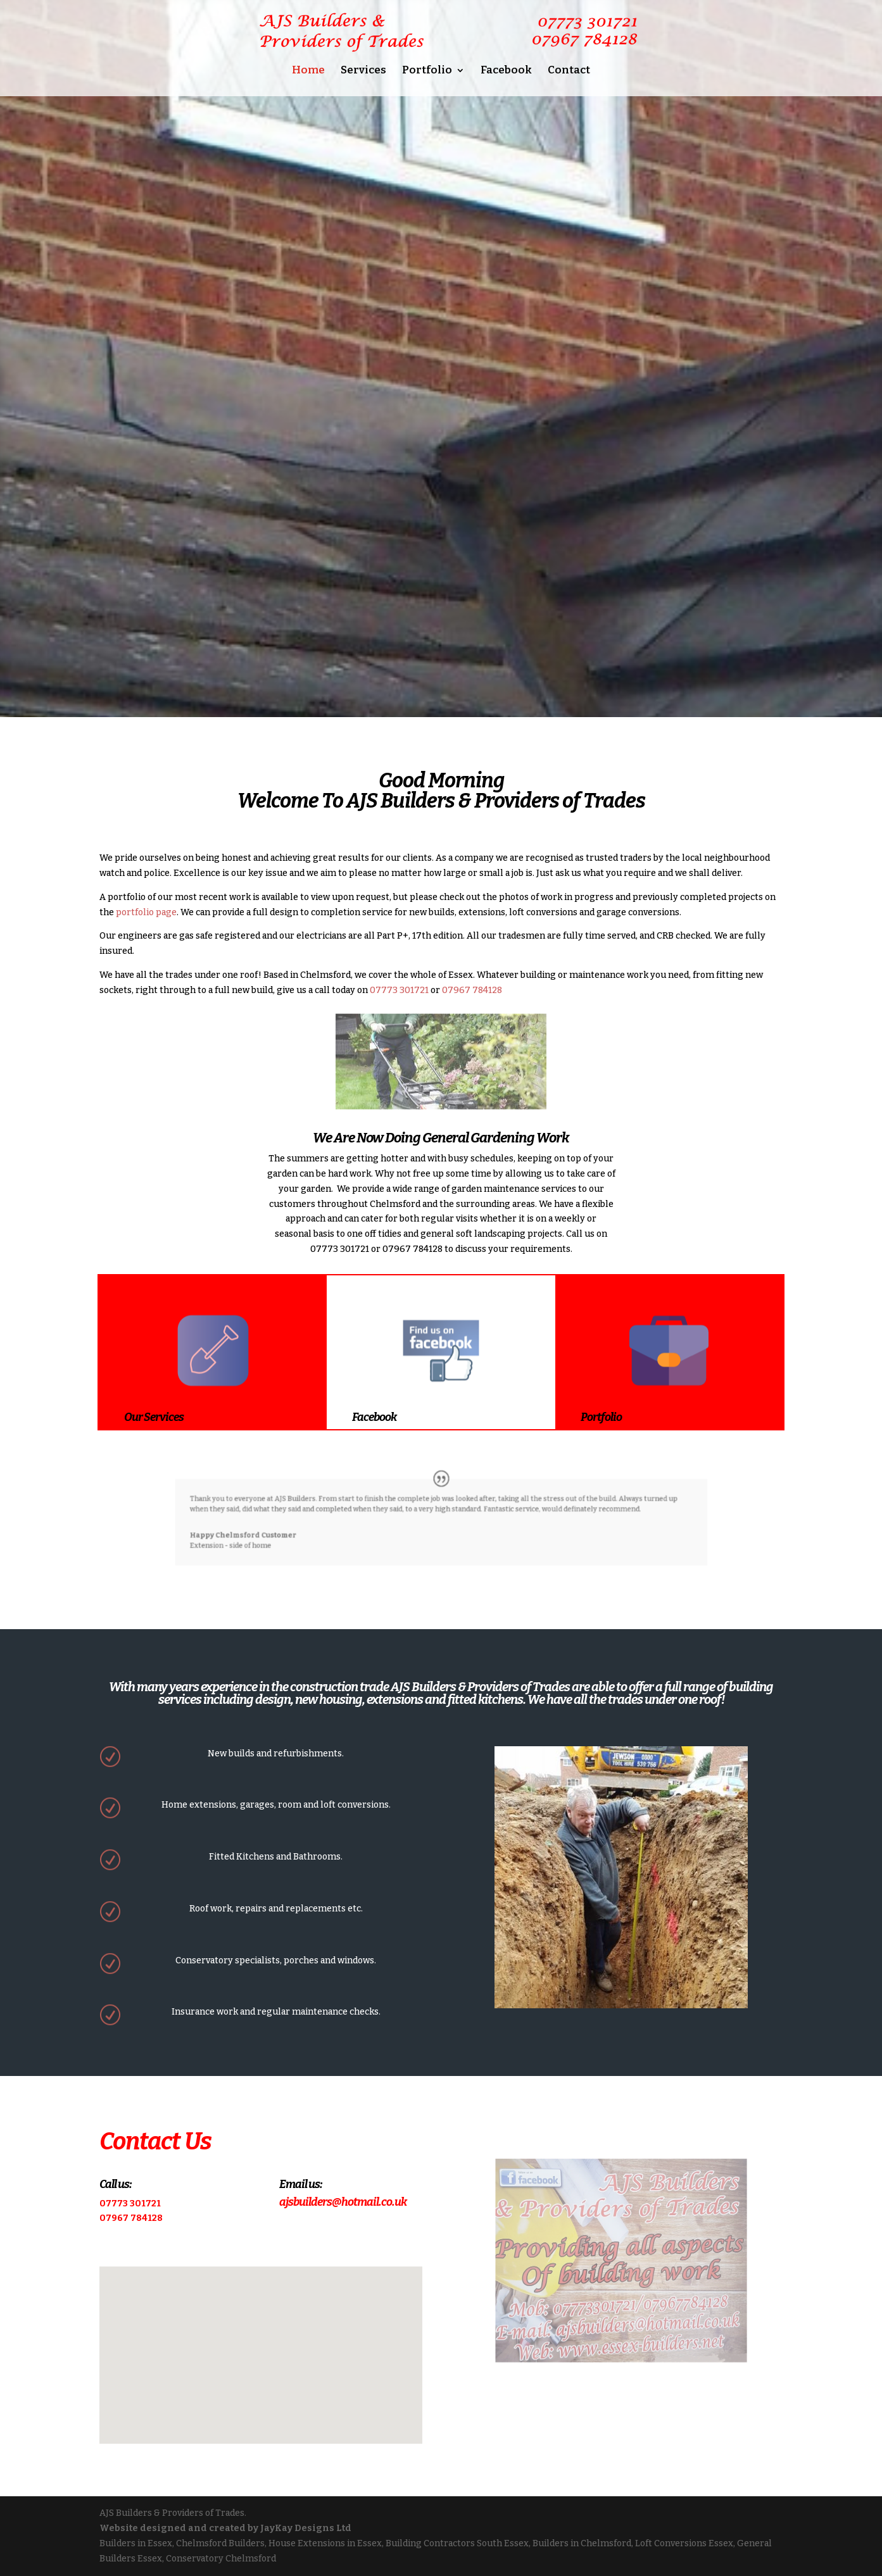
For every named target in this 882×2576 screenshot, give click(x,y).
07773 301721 (399, 990)
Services (363, 71)
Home (308, 71)
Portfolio (427, 71)
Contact (569, 71)
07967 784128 (472, 990)
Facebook (506, 71)
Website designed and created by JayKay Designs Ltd (225, 2528)
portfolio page (146, 912)
